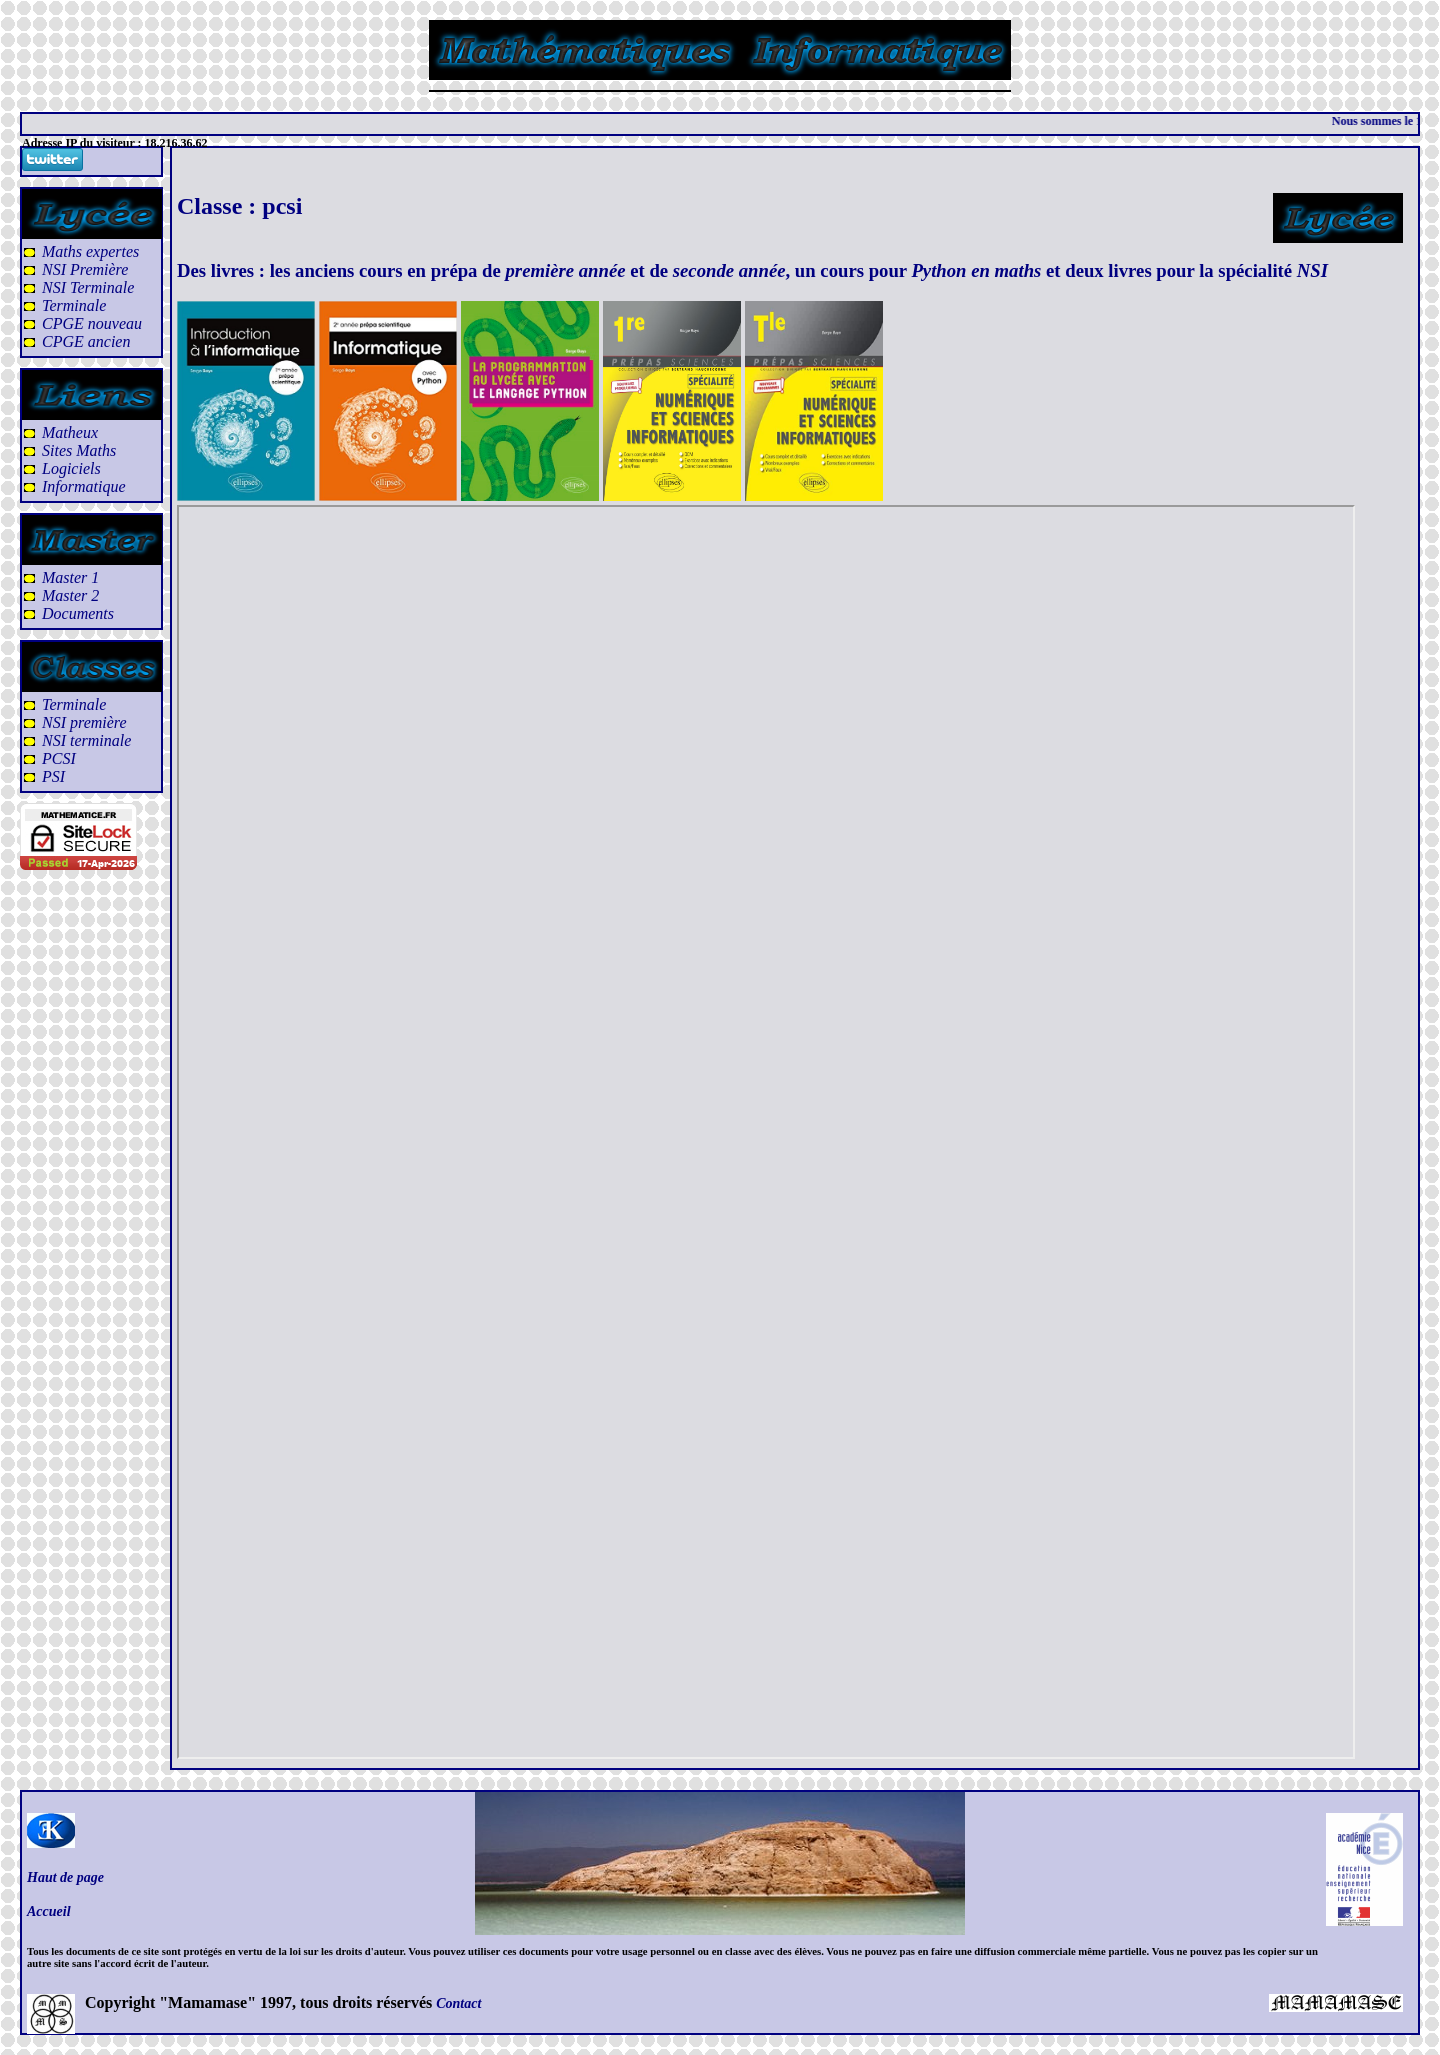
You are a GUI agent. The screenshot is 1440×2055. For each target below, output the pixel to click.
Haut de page (65, 1877)
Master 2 (70, 595)
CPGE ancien (86, 341)
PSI (53, 776)
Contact (458, 2003)
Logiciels (71, 468)
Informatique (84, 486)
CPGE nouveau (92, 323)
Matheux (70, 432)
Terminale (74, 305)
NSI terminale (86, 740)
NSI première (84, 722)
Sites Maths (79, 450)
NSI (1312, 270)
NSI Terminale (88, 287)
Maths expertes (90, 251)
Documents (78, 613)
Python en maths (976, 270)
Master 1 (70, 577)
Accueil (49, 1911)
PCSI (59, 758)
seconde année (729, 270)
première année (566, 270)
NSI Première (85, 269)
